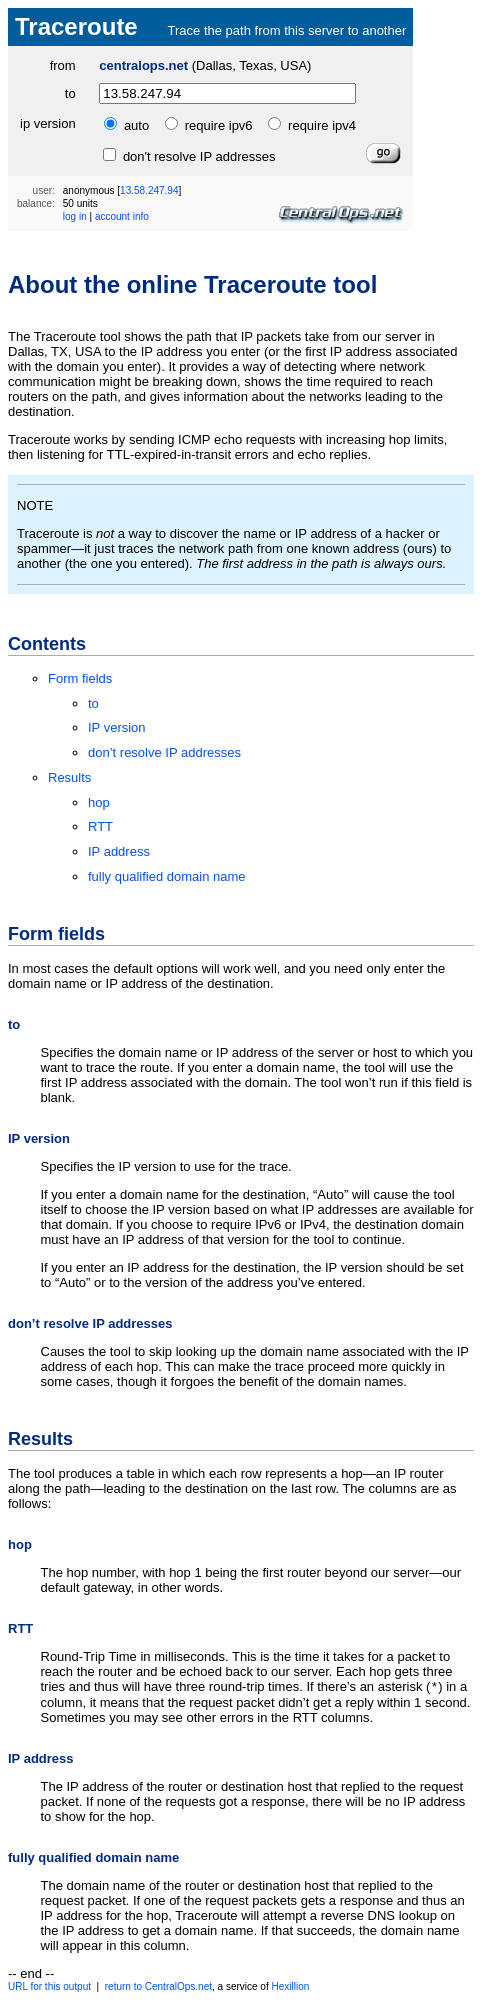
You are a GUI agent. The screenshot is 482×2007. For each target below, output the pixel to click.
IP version (117, 727)
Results (69, 777)
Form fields (80, 678)
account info (122, 216)
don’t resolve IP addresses (164, 752)
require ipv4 (322, 125)
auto (136, 125)
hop (99, 802)
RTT (100, 826)
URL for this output (49, 1988)
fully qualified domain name (167, 876)
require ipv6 (219, 125)
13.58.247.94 (149, 190)
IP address (119, 851)
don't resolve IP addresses (197, 156)
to (70, 93)
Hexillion (290, 1988)
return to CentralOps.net (158, 1988)
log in (75, 216)
